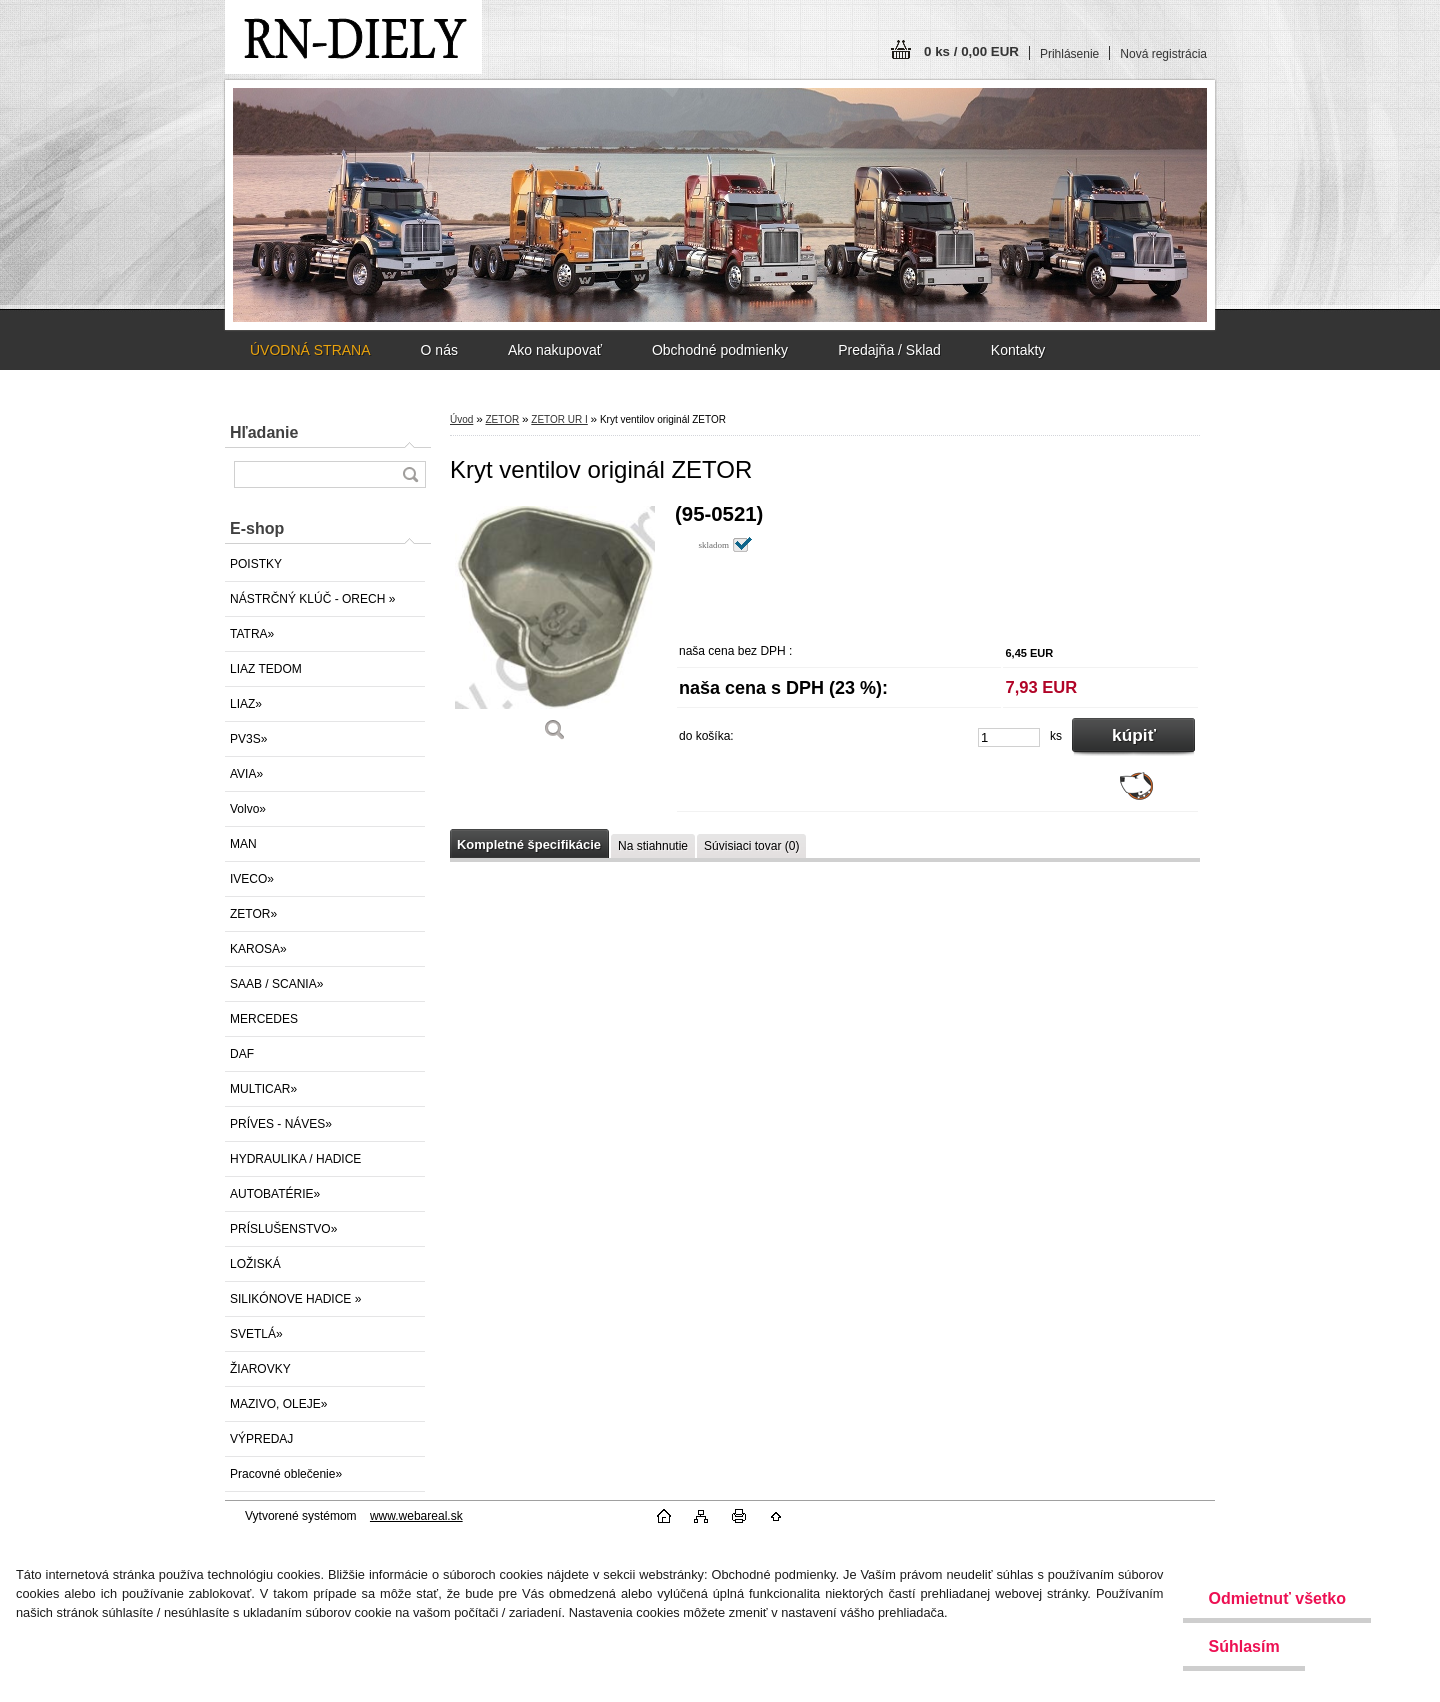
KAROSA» (258, 949)
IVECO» (252, 879)
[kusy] (1009, 737)
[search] (410, 474)
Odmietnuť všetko (1276, 1598)
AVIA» (246, 774)
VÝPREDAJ (261, 1439)
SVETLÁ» (256, 1334)
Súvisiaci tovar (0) (751, 846)
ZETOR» (253, 914)
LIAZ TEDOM (266, 669)
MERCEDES (264, 1019)
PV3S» (248, 739)
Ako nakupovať (555, 350)
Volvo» (248, 809)
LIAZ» (246, 704)
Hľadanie (264, 432)
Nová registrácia (1163, 54)
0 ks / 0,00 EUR (971, 51)
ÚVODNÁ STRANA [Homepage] (310, 350)
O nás (439, 350)
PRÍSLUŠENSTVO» (283, 1229)
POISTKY (256, 564)
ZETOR (502, 419)
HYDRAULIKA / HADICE (295, 1159)
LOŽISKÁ (255, 1264)
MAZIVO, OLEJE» (278, 1404)
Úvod (461, 419)
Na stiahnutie (653, 846)
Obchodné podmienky (720, 350)
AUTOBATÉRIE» (275, 1194)
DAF (242, 1054)
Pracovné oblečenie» (286, 1474)
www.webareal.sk (416, 1516)
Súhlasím (1243, 1646)
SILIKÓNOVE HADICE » (295, 1299)
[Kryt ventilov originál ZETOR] (555, 629)
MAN (243, 844)
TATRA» (252, 634)
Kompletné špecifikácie (529, 844)
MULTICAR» (263, 1089)
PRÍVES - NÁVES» (281, 1124)
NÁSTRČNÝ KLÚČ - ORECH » (312, 599)
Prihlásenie (1069, 54)
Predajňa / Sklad (889, 350)
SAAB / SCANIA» (276, 984)
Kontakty (1018, 350)
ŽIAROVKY (260, 1369)
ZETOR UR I (559, 419)
